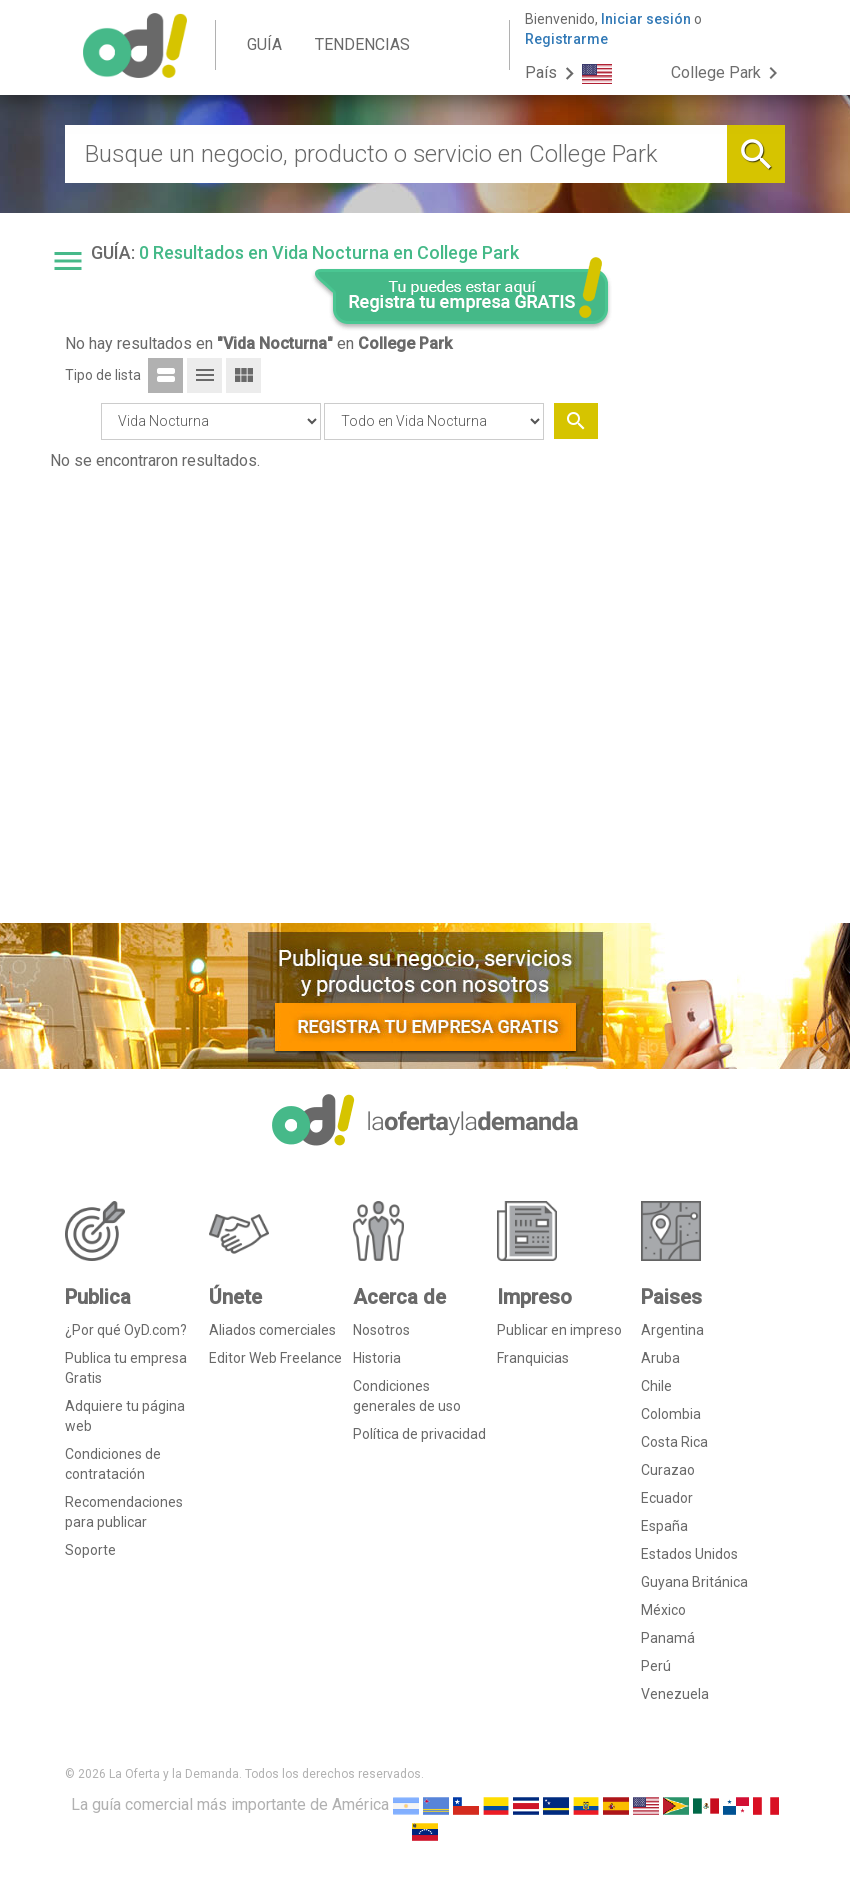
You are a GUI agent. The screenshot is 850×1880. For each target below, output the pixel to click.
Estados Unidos (689, 1554)
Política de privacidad (419, 1434)
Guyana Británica (694, 1582)
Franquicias (533, 1358)
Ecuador (667, 1498)
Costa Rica (674, 1442)
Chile (656, 1386)
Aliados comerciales (272, 1330)
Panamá (668, 1638)
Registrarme (566, 39)
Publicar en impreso (559, 1330)
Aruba (660, 1358)
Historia (377, 1358)
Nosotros (381, 1330)
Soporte (90, 1550)
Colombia (671, 1414)
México (663, 1610)
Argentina (672, 1330)
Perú (656, 1666)
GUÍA (264, 44)
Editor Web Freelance (275, 1358)
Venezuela (675, 1694)
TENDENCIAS (362, 44)
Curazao (668, 1470)
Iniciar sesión (646, 19)
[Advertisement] (707, 603)
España (664, 1526)
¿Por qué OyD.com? (126, 1330)
